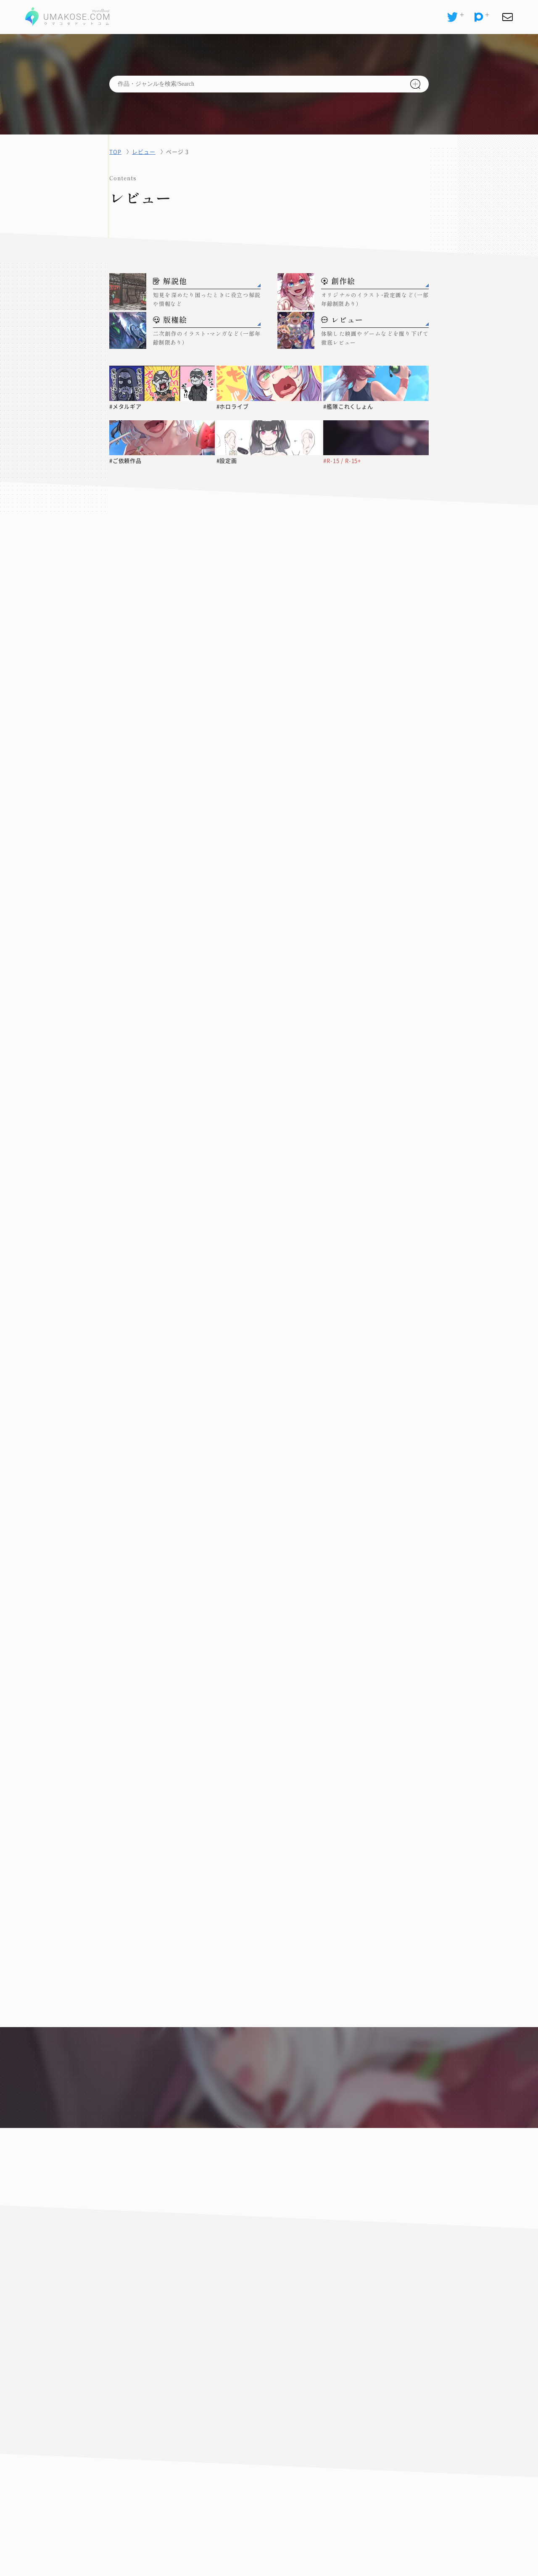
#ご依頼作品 (125, 460)
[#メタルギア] (162, 383)
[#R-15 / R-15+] (376, 438)
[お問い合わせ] (507, 17)
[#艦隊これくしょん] (376, 383)
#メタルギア (125, 406)
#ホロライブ (232, 406)
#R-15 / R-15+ (342, 460)
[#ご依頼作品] (162, 438)
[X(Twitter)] (451, 17)
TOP (115, 152)
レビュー (144, 152)
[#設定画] (269, 438)
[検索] (415, 84)
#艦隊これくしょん (348, 406)
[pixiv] (478, 17)
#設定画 (226, 460)
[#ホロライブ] (269, 383)
